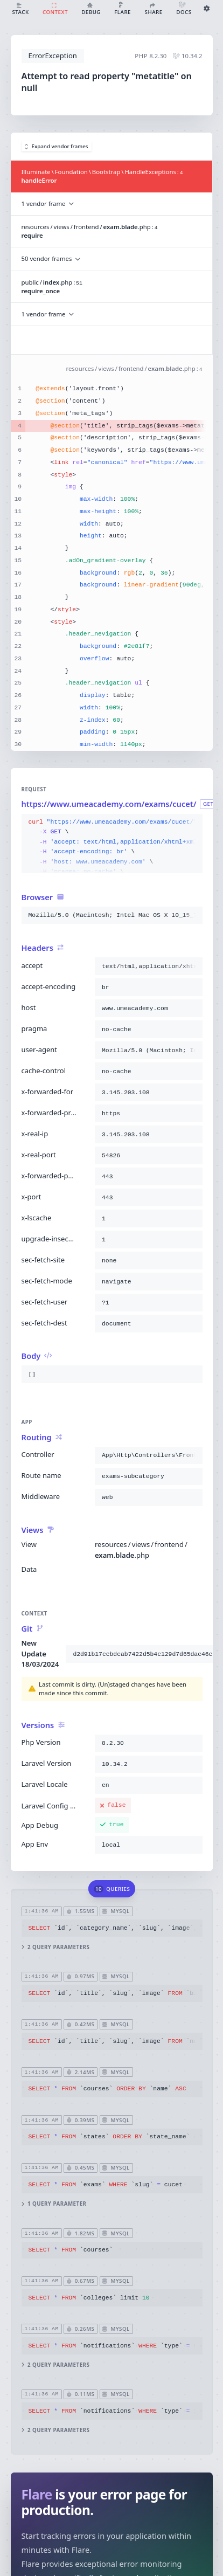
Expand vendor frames (56, 146)
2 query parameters (55, 1947)
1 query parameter (53, 2203)
